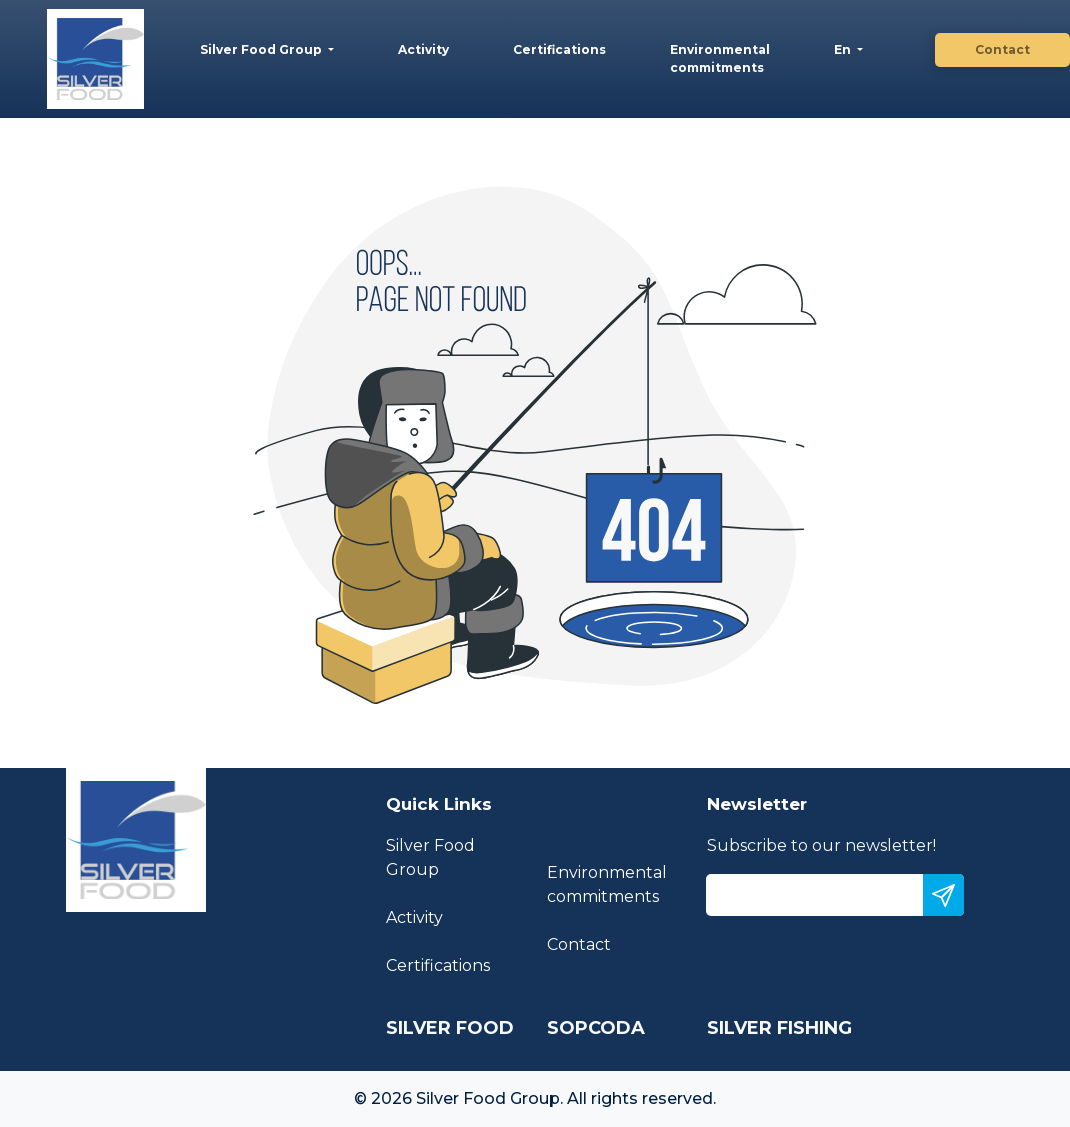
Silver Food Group (262, 49)
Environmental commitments (720, 58)
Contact (1002, 49)
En (844, 49)
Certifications (559, 49)
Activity (423, 49)
